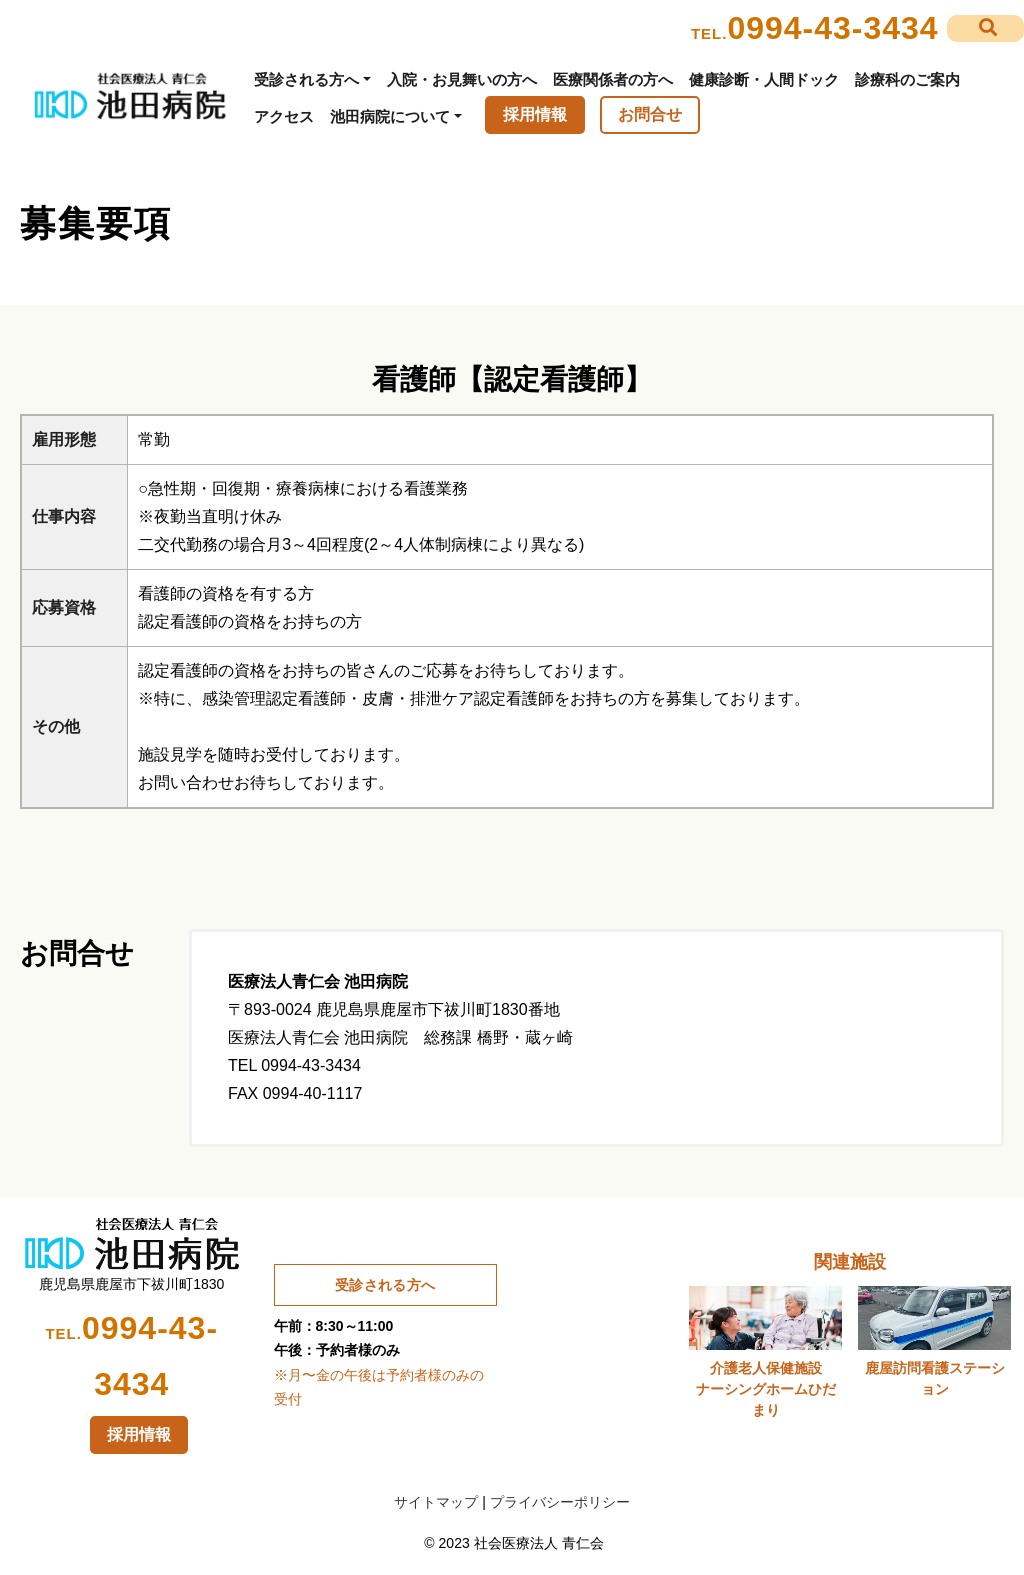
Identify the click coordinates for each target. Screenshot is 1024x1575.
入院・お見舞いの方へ (462, 79)
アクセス (284, 116)
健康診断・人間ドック (764, 79)
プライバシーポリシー (560, 1502)
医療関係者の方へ (613, 79)
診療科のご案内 (907, 79)
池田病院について (390, 116)
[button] (985, 28)
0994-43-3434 (832, 28)
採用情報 (535, 114)
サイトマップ (436, 1502)
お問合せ (650, 114)
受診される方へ (306, 79)
